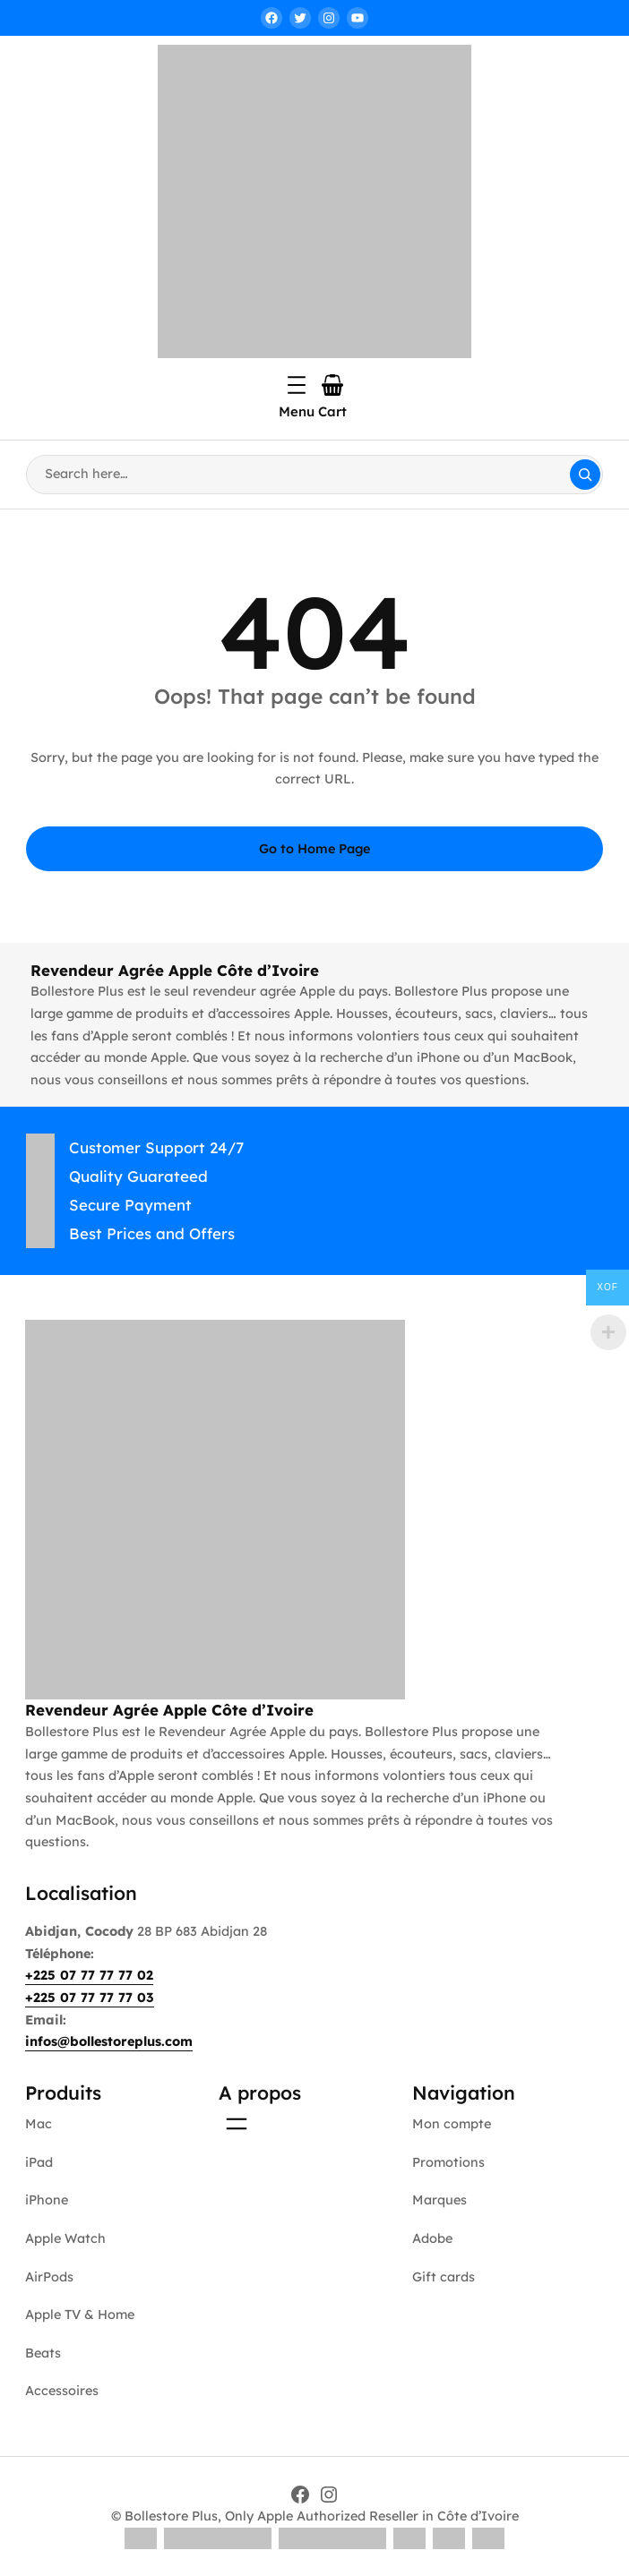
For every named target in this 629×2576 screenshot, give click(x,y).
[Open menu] (296, 385)
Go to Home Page (314, 849)
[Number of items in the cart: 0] (332, 385)
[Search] (585, 474)
